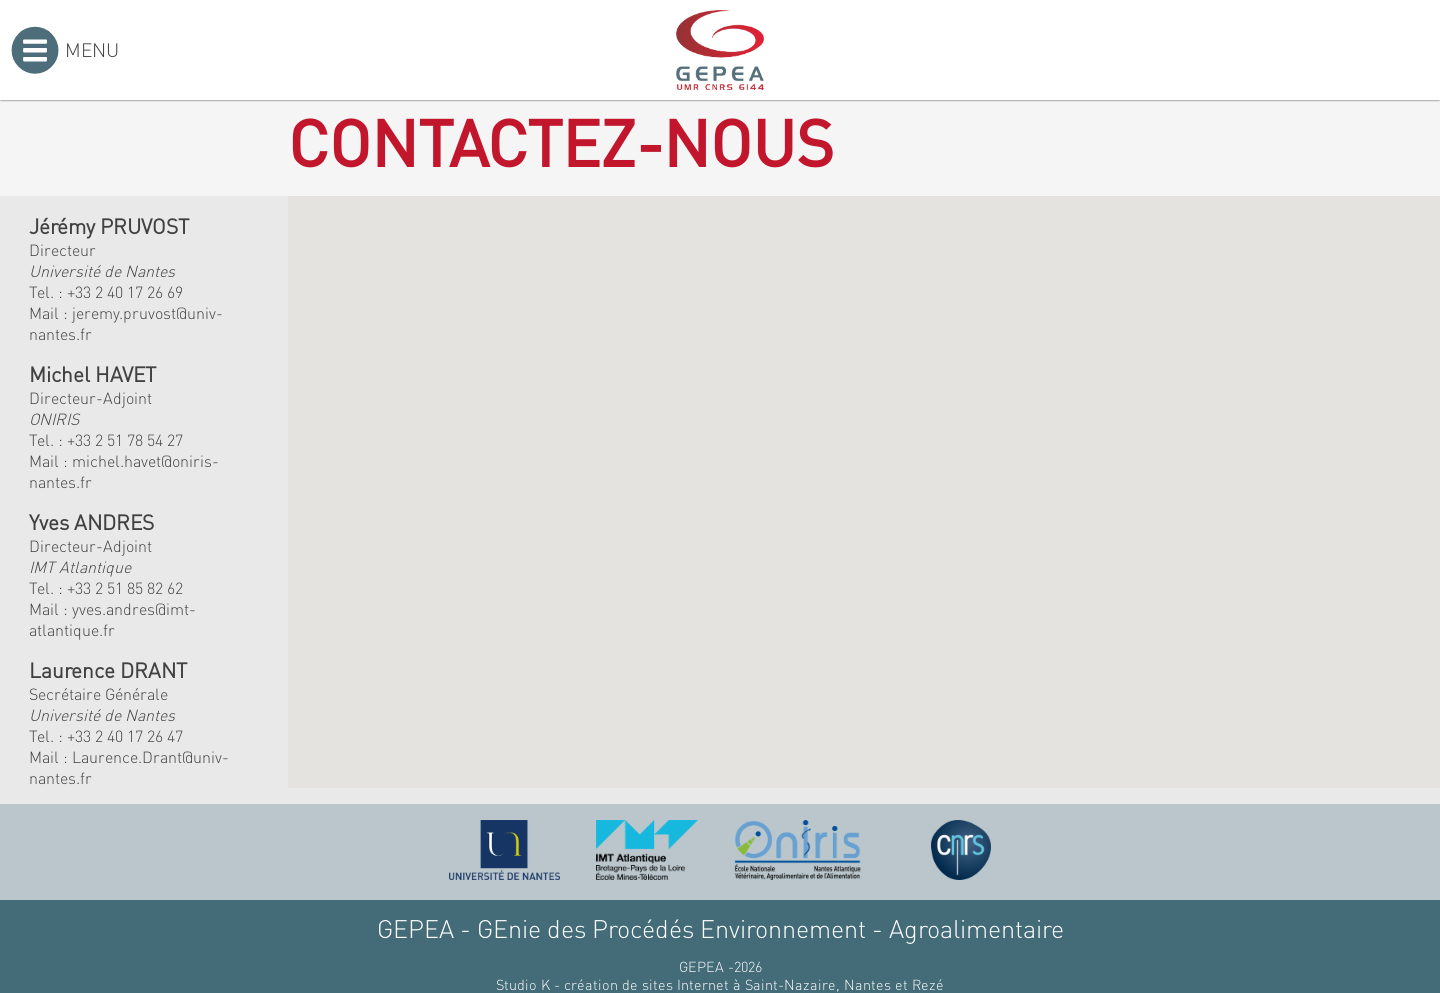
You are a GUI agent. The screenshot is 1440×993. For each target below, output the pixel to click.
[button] (594, 424)
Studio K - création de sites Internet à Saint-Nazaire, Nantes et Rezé (720, 984)
